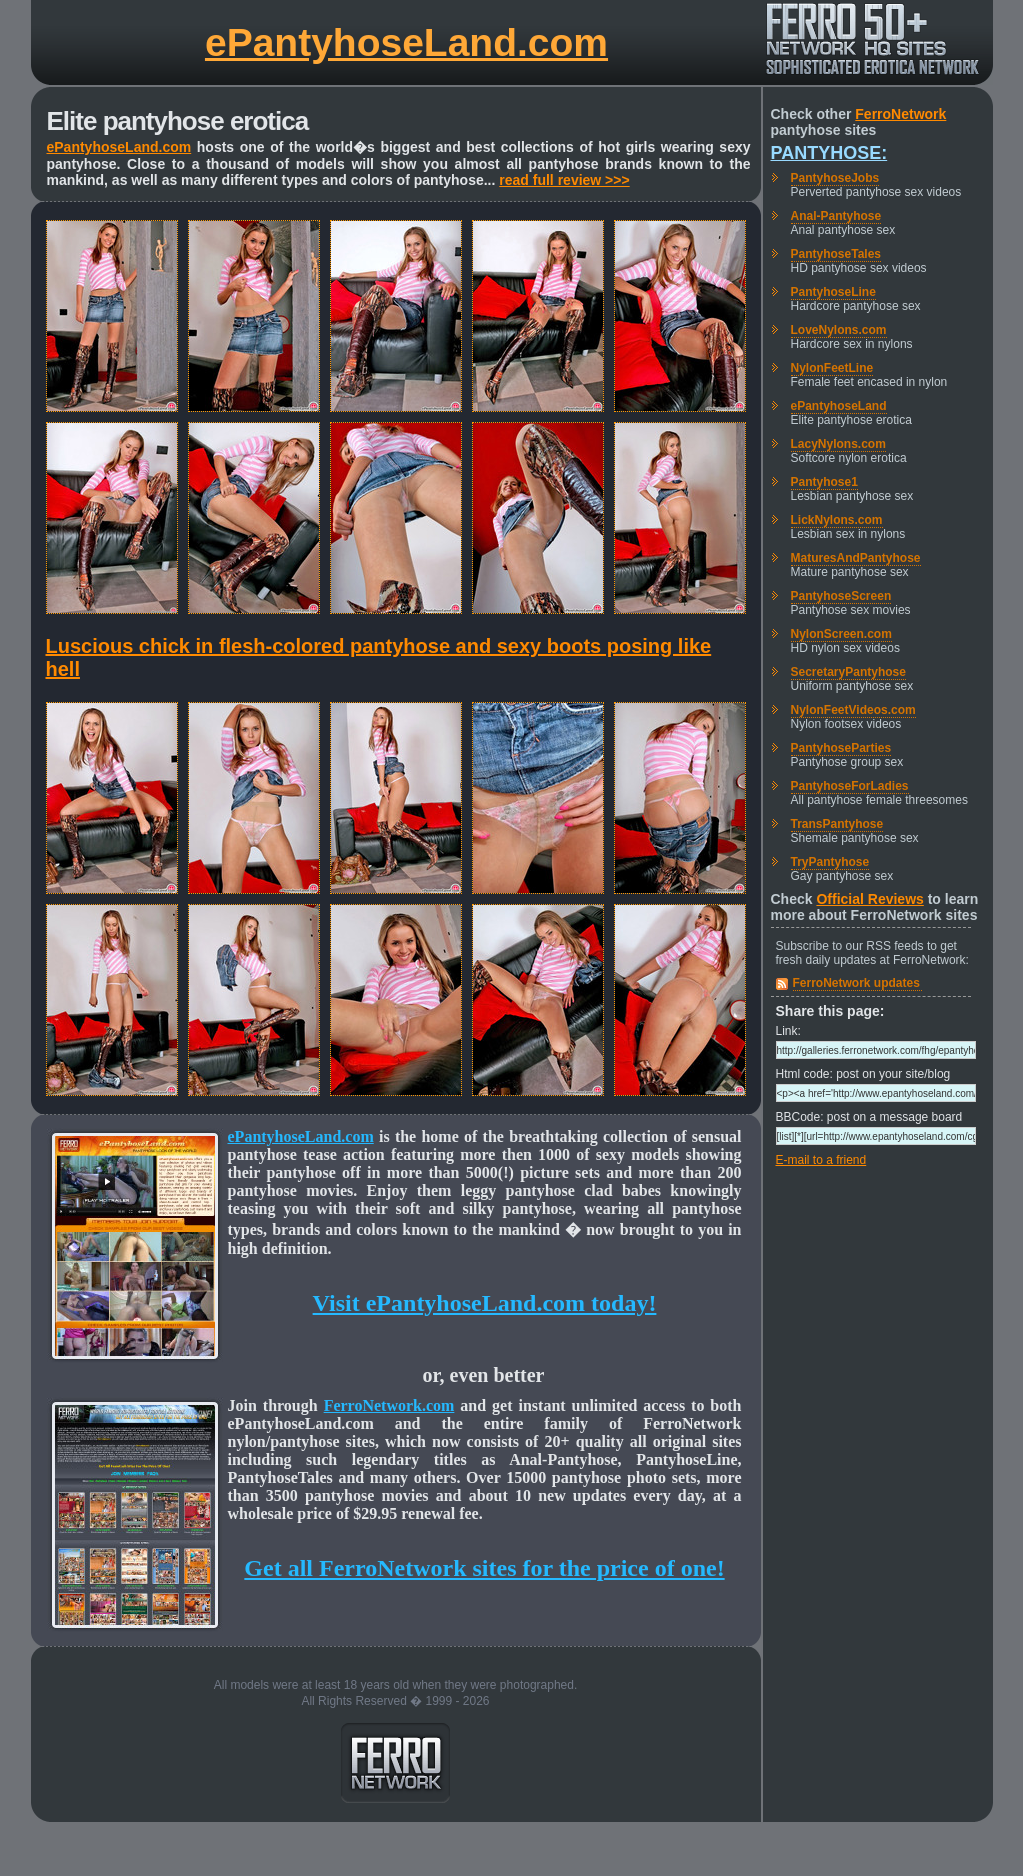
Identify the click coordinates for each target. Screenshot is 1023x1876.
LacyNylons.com (838, 444)
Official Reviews (869, 899)
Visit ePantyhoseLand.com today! (485, 1303)
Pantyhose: (829, 153)
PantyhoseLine (833, 292)
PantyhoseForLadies (850, 786)
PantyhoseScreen (841, 596)
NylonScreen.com (841, 634)
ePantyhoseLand (839, 406)
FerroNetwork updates (856, 983)
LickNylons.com (837, 520)
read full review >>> (564, 180)
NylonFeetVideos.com (853, 710)
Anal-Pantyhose (836, 216)
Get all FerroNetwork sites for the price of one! (484, 1568)
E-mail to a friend (821, 1160)
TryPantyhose (830, 862)
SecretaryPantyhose (848, 672)
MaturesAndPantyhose (856, 558)
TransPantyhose (837, 824)
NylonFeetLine (832, 368)
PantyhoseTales (836, 254)
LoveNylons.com (839, 330)
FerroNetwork (900, 114)
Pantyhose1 (824, 482)
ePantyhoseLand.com (406, 42)
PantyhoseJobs (835, 178)
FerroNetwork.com (389, 1405)
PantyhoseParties (841, 748)
